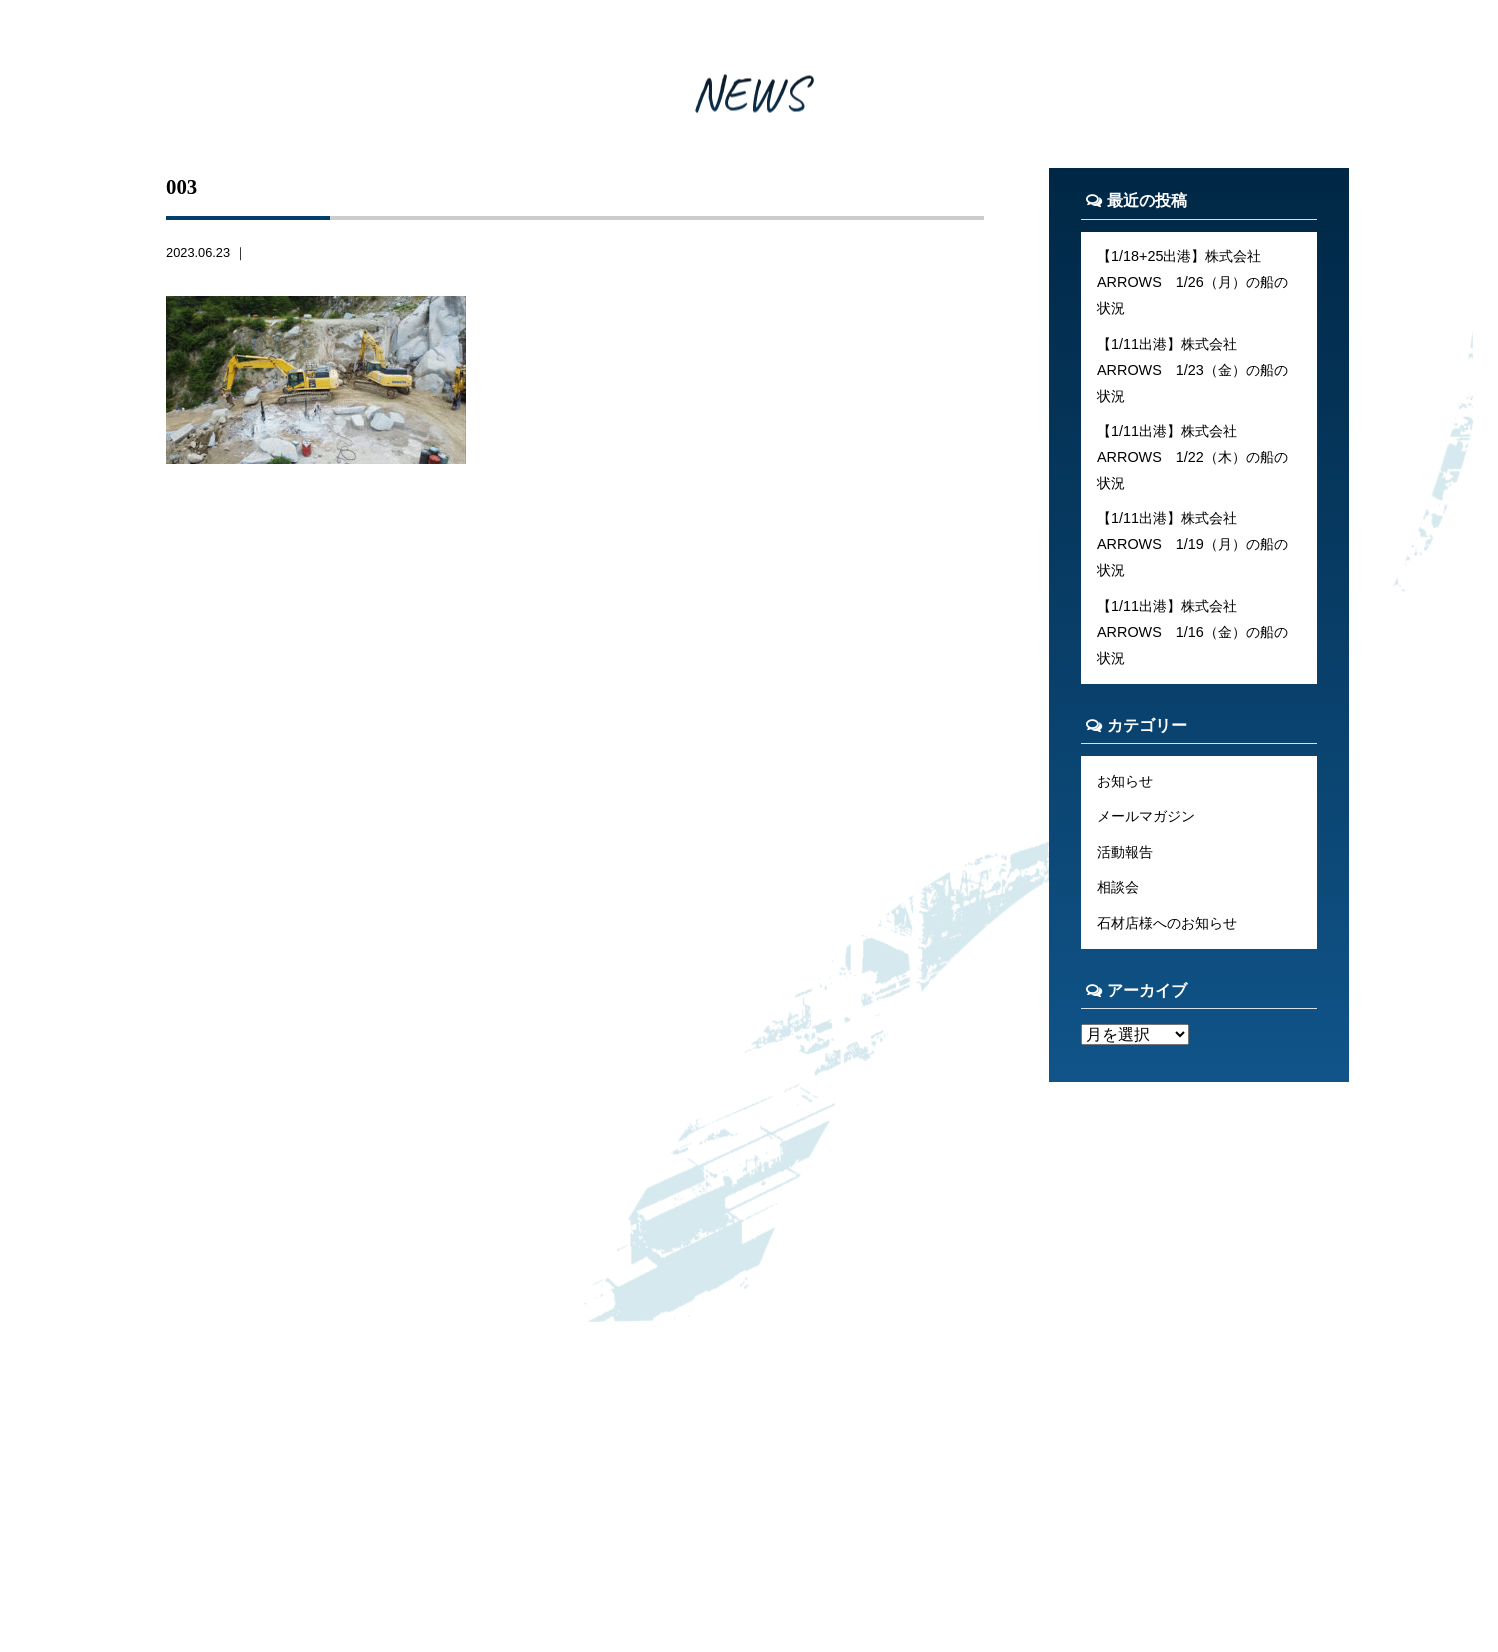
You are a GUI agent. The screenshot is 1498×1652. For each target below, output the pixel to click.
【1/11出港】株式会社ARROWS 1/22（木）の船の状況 (1192, 457)
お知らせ (1125, 781)
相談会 (1118, 887)
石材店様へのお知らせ (1167, 923)
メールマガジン (1146, 816)
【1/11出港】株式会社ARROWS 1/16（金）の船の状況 (1192, 632)
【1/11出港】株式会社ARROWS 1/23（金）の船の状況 (1192, 370)
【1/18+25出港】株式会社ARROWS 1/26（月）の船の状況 (1192, 282)
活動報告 (1125, 852)
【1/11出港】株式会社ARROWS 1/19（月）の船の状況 (1192, 544)
